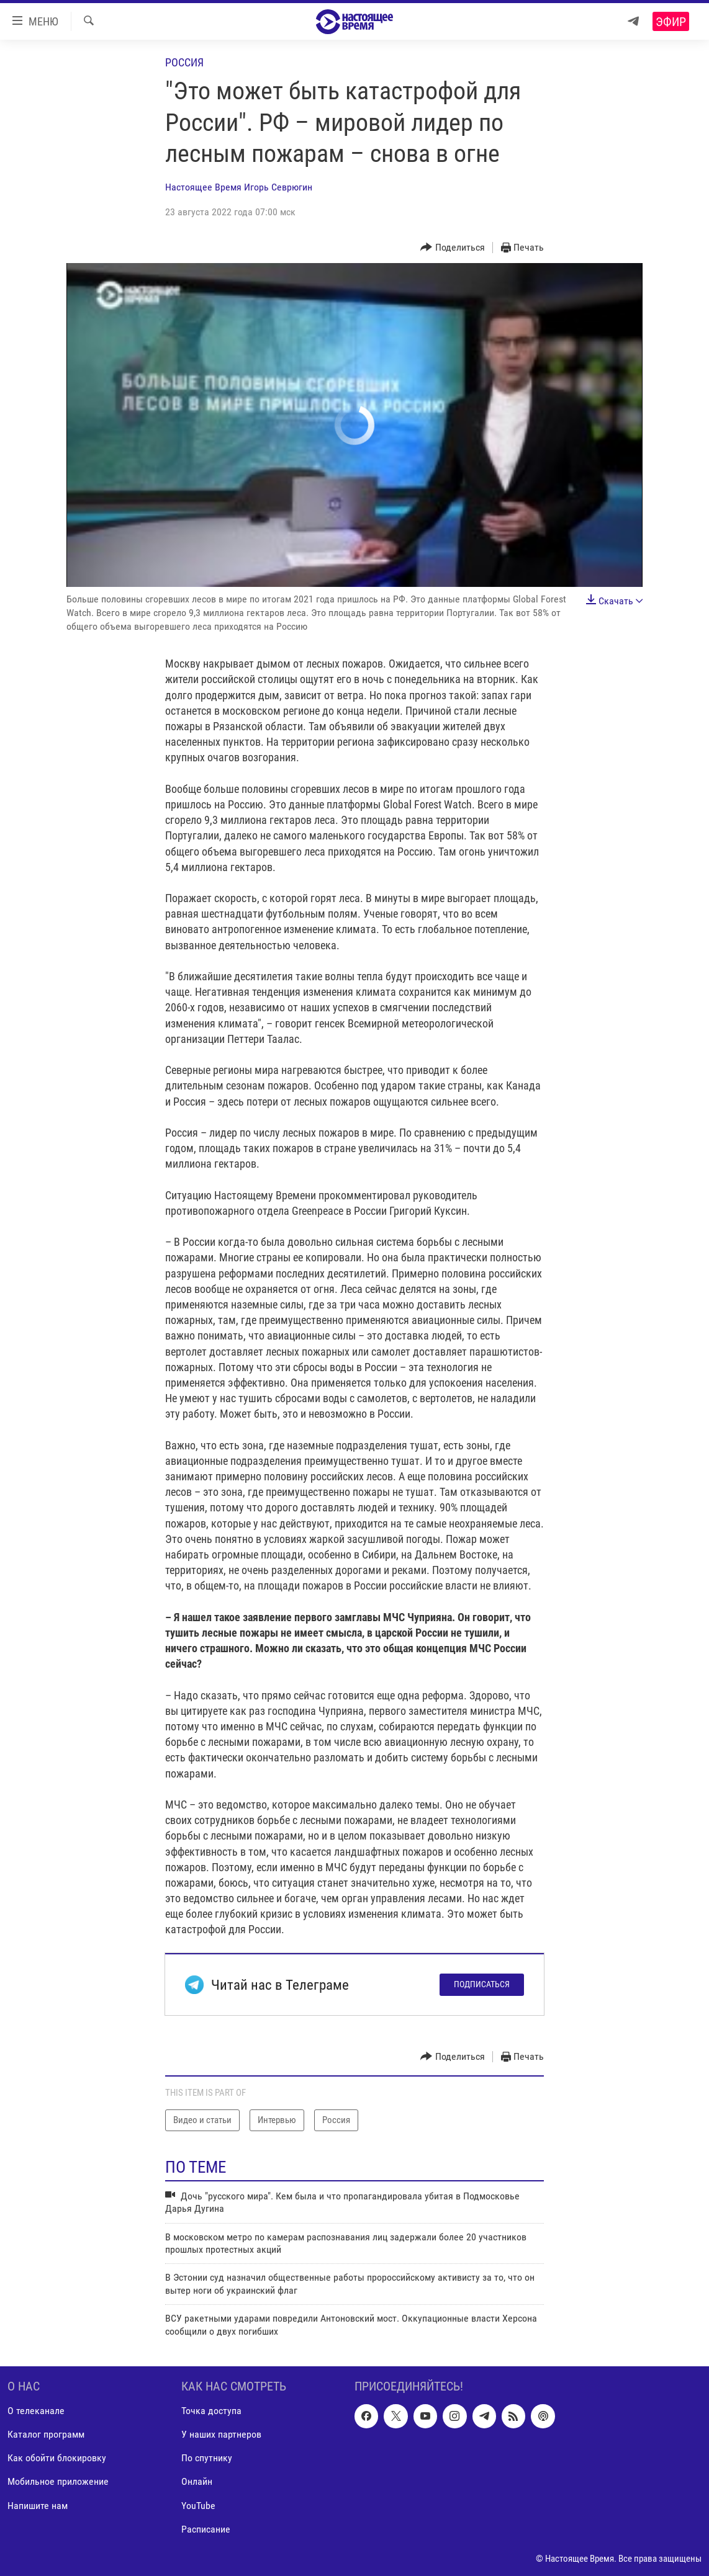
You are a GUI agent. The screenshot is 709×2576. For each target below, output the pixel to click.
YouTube (198, 2505)
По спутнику (206, 2458)
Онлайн (196, 2481)
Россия (184, 62)
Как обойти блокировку (56, 2458)
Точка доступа (211, 2411)
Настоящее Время (203, 187)
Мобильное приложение (58, 2481)
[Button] (452, 247)
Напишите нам (37, 2505)
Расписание (205, 2529)
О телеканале (36, 2411)
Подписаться (482, 1984)
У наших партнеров (221, 2434)
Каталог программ (45, 2434)
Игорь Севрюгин (278, 187)
